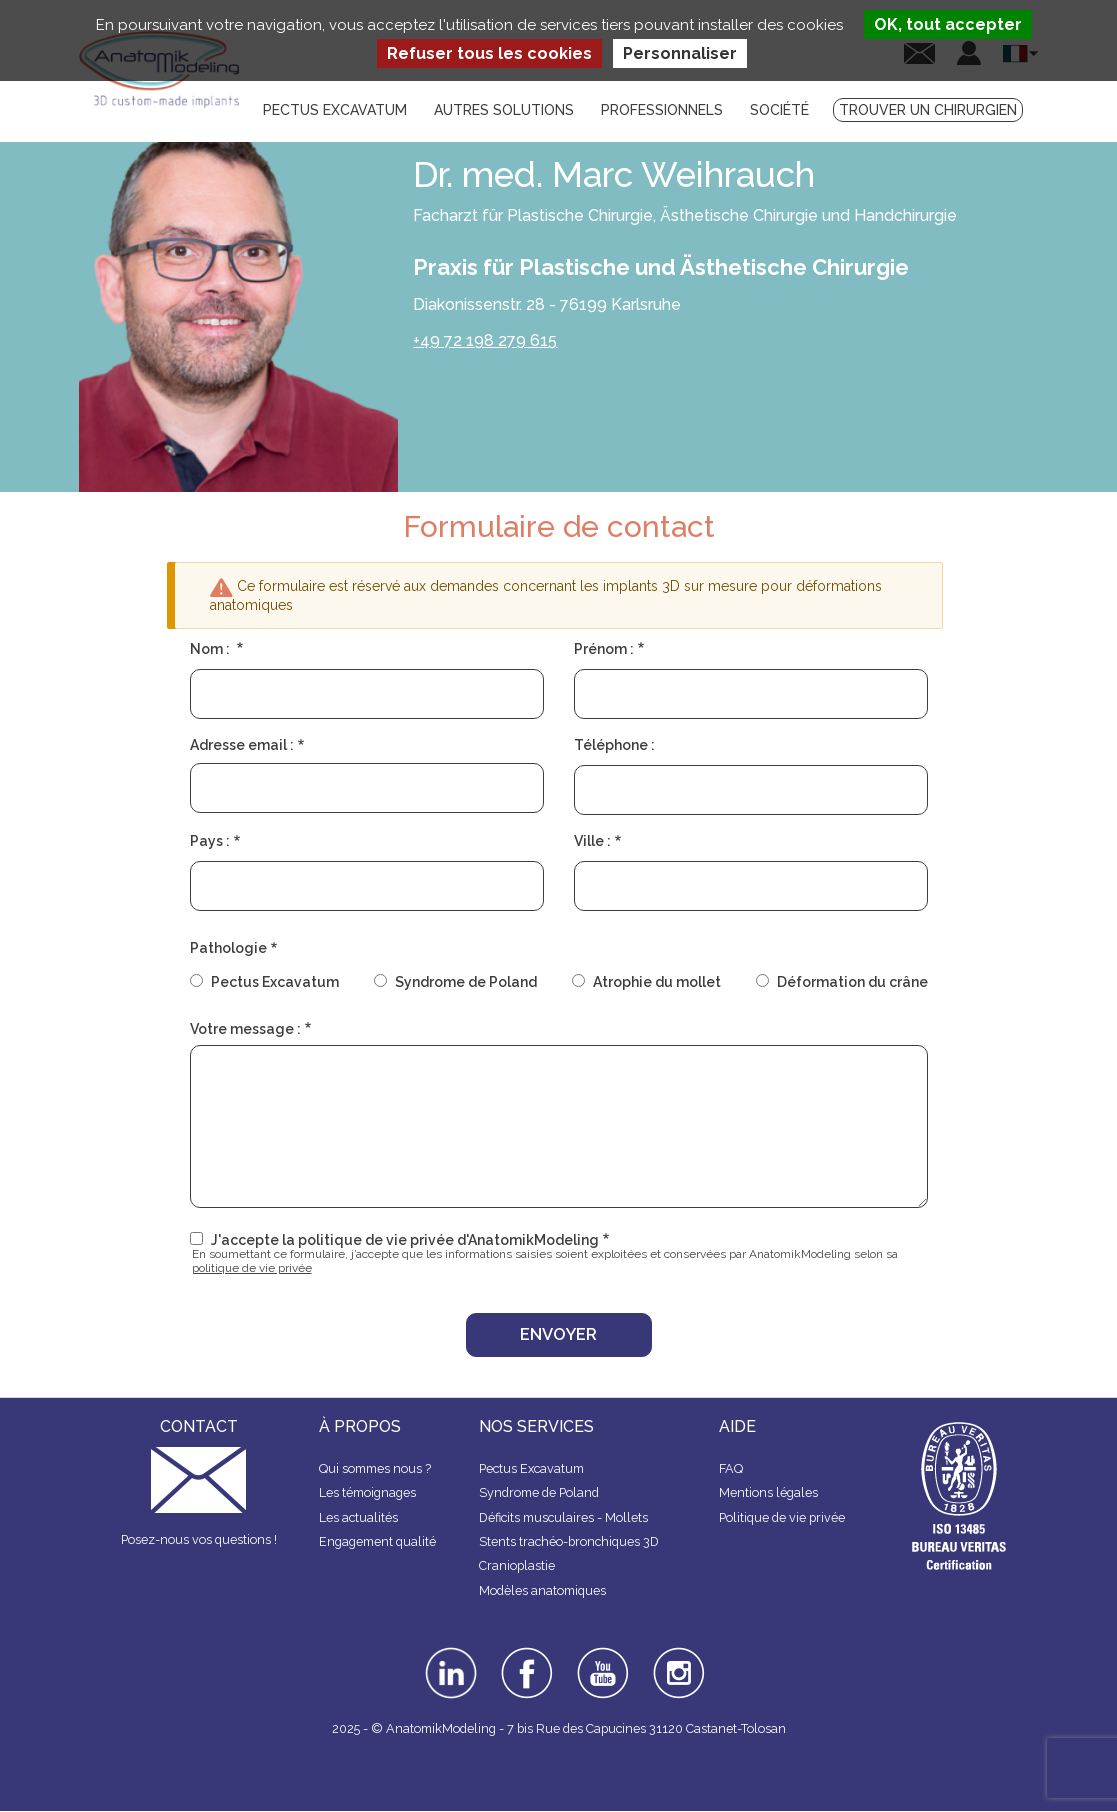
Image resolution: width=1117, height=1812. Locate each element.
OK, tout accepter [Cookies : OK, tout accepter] (948, 24)
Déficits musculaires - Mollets (563, 1517)
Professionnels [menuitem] (662, 110)
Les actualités (358, 1517)
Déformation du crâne (852, 982)
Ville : (592, 841)
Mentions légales (768, 1492)
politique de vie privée (252, 1268)
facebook (527, 1654)
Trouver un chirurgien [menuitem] (928, 110)
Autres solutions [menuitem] (504, 110)
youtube (601, 1654)
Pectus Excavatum (275, 982)
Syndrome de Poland (466, 982)
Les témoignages (367, 1492)
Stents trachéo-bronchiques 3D (569, 1541)
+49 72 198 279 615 (485, 340)
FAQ (731, 1468)
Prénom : (604, 649)
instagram (676, 1661)
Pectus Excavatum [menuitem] (335, 110)
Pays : (210, 841)
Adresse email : (242, 745)
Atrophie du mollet (657, 982)
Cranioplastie (517, 1565)
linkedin (448, 1654)
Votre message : (245, 1029)
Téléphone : (614, 745)
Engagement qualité (377, 1541)
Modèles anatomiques (542, 1590)
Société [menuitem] (779, 110)
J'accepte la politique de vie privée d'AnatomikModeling (405, 1240)
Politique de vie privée (782, 1517)
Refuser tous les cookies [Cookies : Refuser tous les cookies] (489, 53)
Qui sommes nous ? (375, 1468)
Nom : (211, 649)
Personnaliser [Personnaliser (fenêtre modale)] (680, 53)
